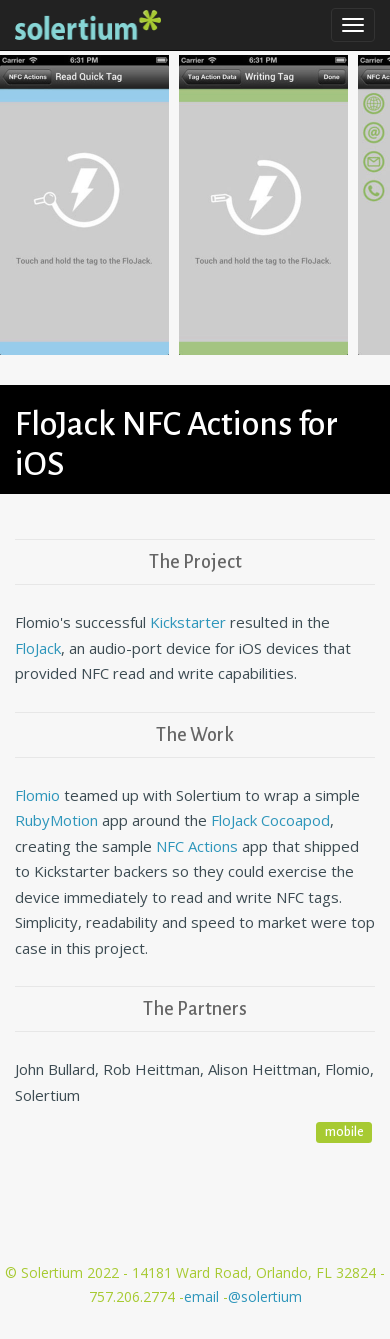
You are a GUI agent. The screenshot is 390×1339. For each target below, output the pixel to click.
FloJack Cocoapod (270, 820)
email (203, 1296)
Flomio (37, 795)
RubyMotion (56, 820)
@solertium (265, 1296)
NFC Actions (197, 846)
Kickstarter (188, 622)
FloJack (38, 648)
